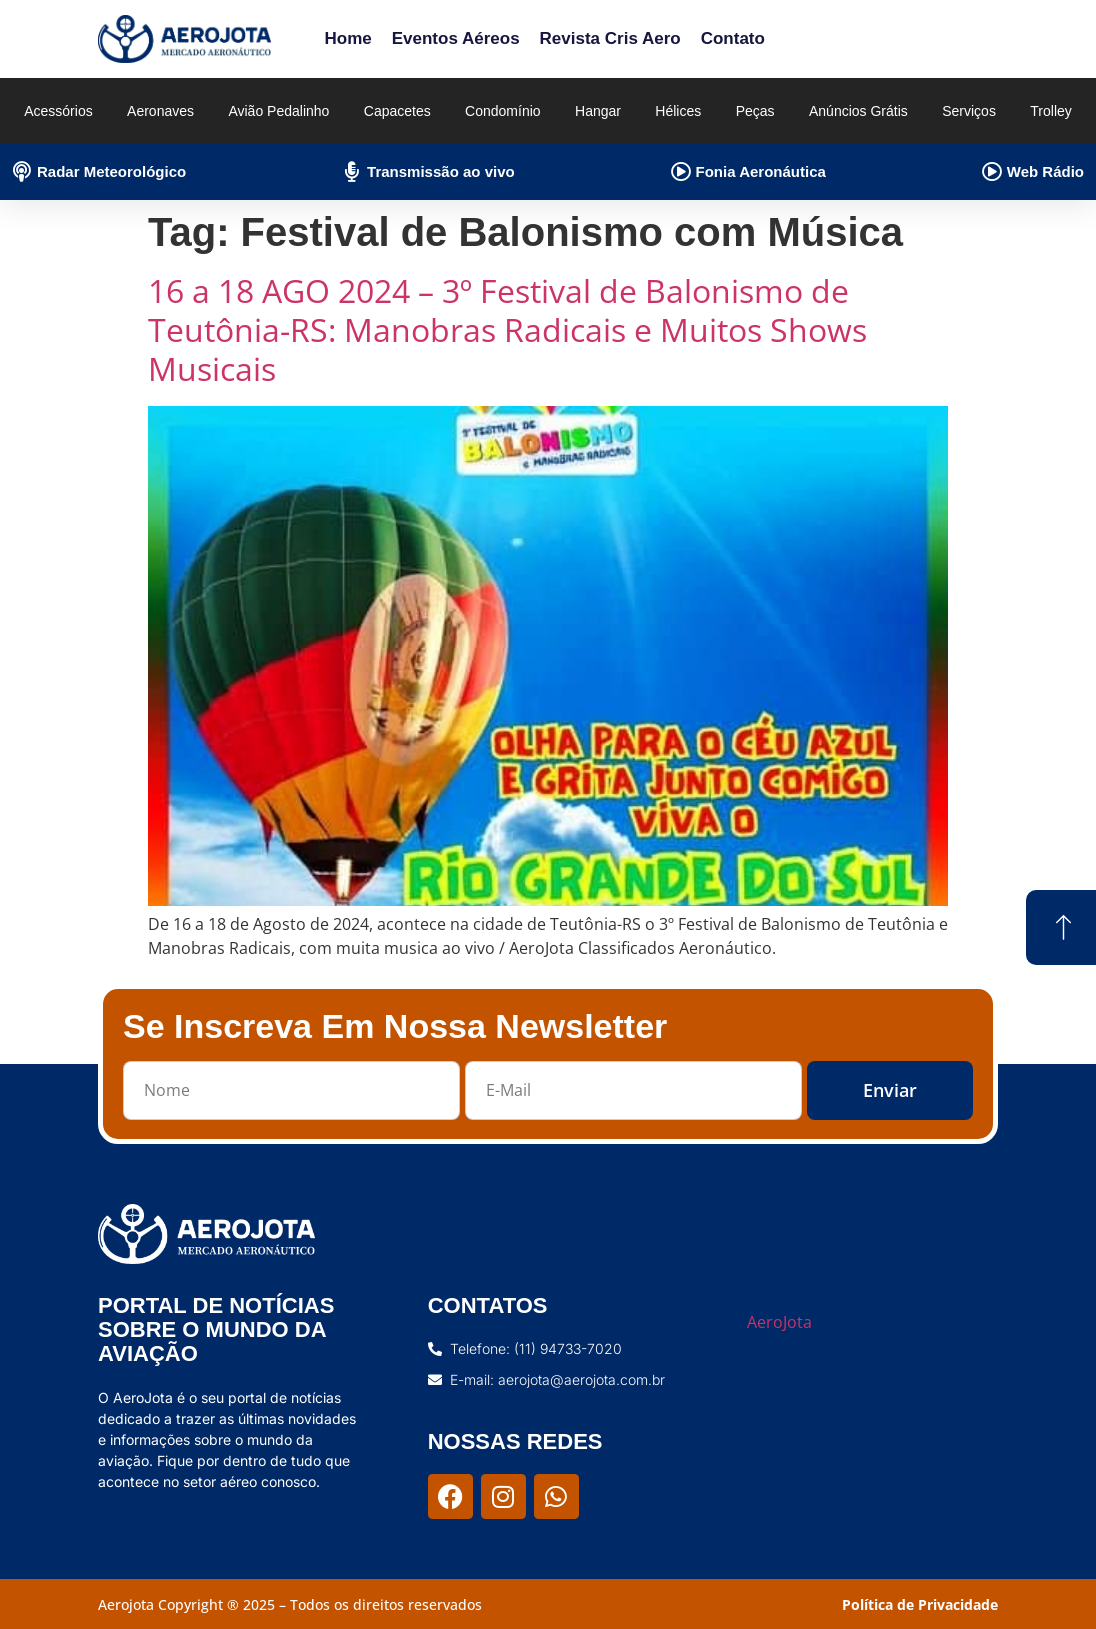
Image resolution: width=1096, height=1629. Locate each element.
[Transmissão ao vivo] (352, 172)
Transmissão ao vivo (441, 171)
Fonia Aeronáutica (761, 171)
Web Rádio (1045, 171)
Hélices (678, 111)
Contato (733, 38)
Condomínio (503, 111)
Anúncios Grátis (858, 111)
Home (347, 38)
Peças (755, 111)
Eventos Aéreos (456, 38)
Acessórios (58, 111)
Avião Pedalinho (278, 111)
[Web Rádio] (992, 172)
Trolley (1051, 111)
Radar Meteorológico (111, 171)
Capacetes (397, 111)
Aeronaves (160, 111)
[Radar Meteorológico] (22, 172)
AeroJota (779, 1322)
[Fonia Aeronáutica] (681, 172)
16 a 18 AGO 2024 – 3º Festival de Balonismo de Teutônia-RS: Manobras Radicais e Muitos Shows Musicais (507, 330)
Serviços (969, 111)
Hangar (598, 111)
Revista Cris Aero (610, 38)
